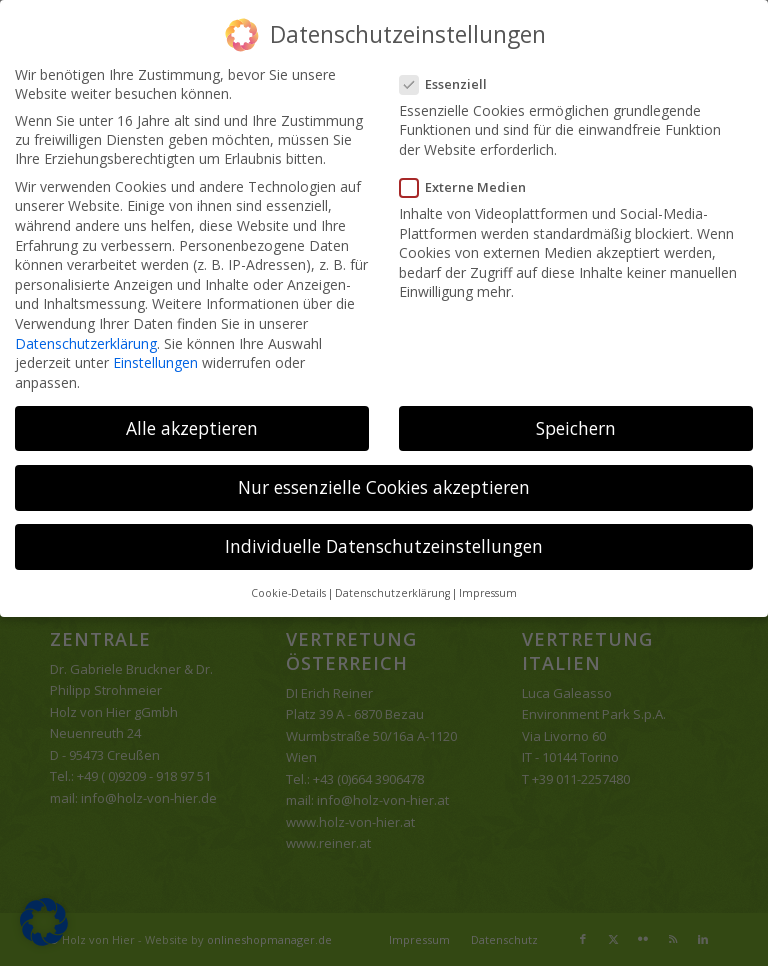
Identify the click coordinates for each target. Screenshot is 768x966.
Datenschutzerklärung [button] (392, 593)
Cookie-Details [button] (288, 593)
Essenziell (449, 84)
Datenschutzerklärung (86, 343)
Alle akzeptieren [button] (192, 428)
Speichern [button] (576, 428)
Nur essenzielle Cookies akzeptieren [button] (384, 487)
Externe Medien (469, 187)
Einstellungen (155, 362)
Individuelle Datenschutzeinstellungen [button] (384, 546)
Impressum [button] (488, 593)
